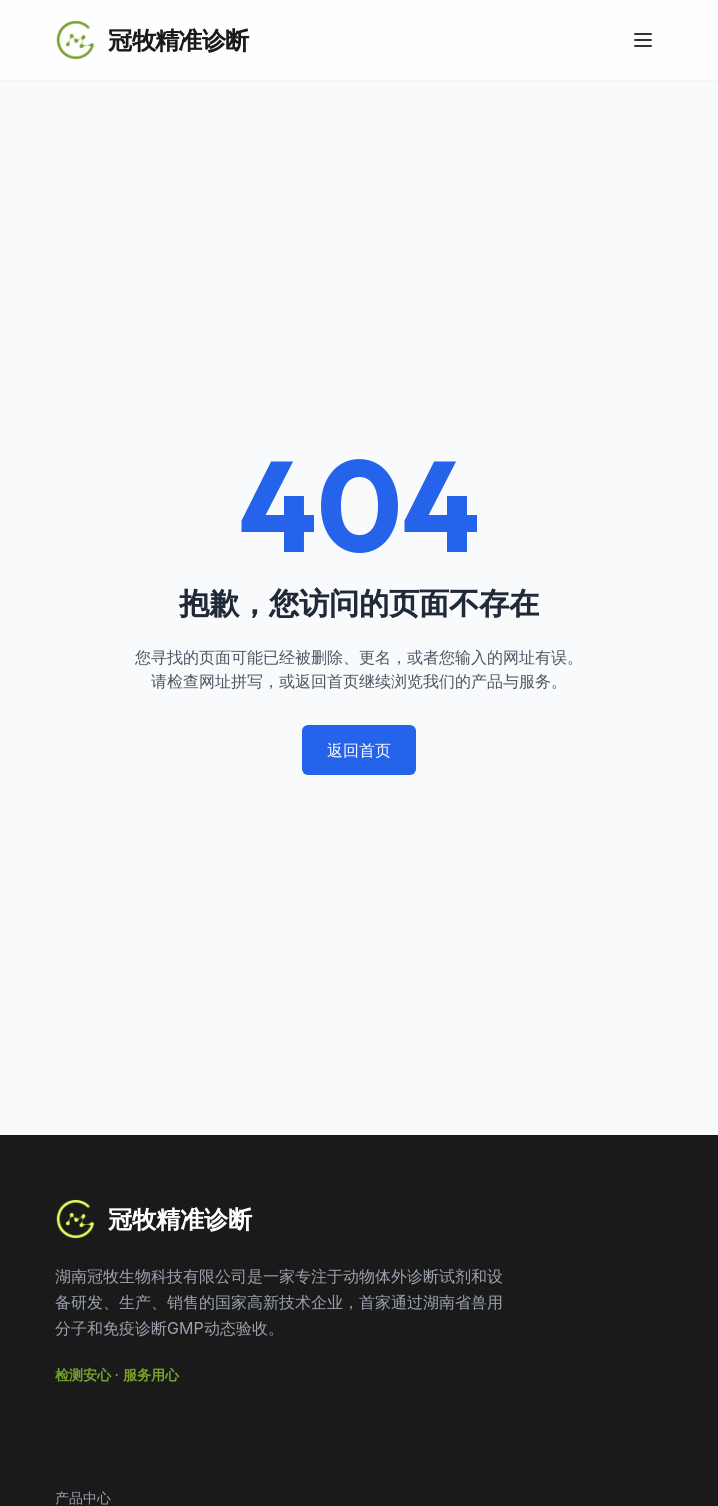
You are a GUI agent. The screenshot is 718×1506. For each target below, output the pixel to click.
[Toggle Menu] (643, 40)
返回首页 (359, 750)
